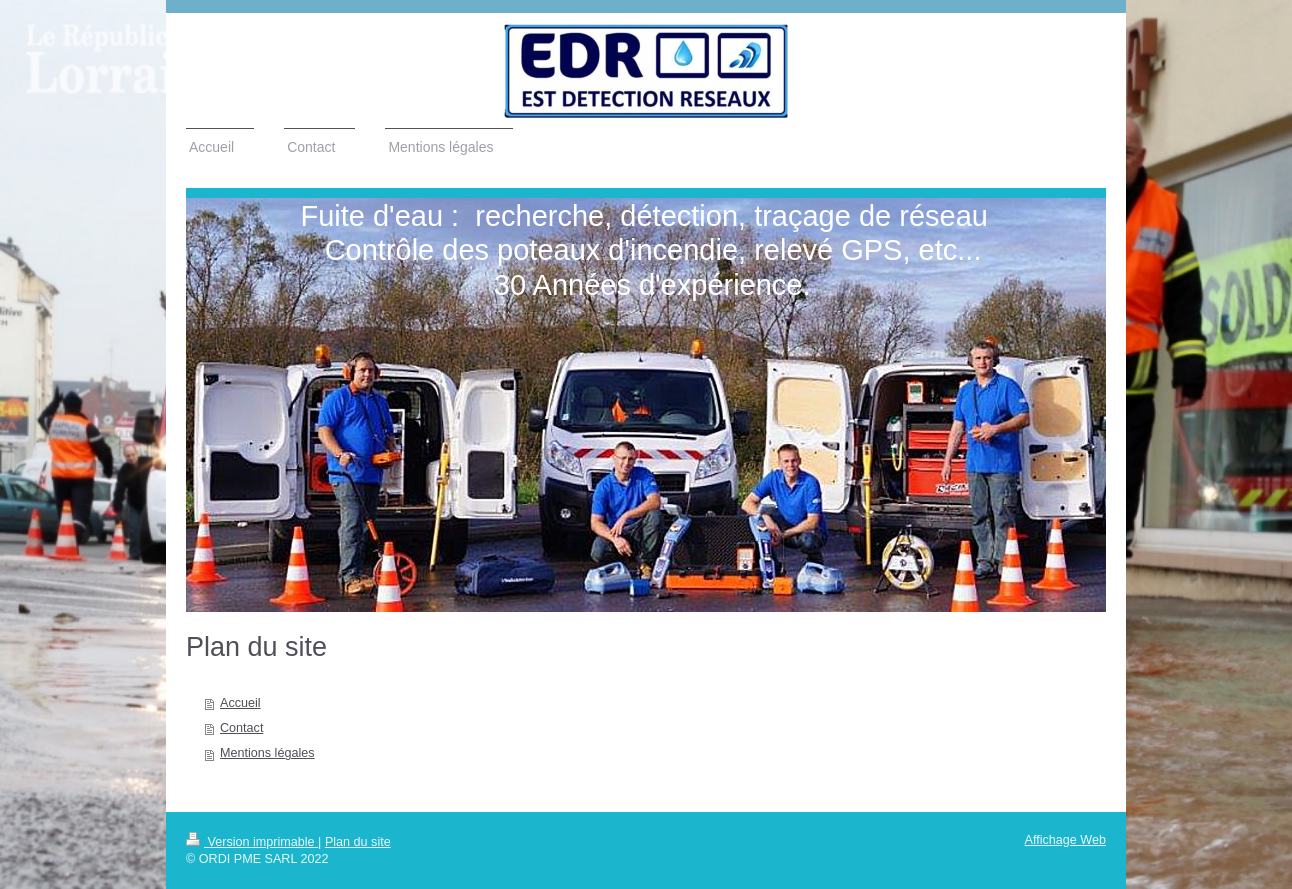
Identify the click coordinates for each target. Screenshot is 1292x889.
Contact (241, 728)
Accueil (240, 703)
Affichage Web (1065, 840)
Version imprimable (252, 842)
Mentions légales (267, 753)
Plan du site (358, 842)
